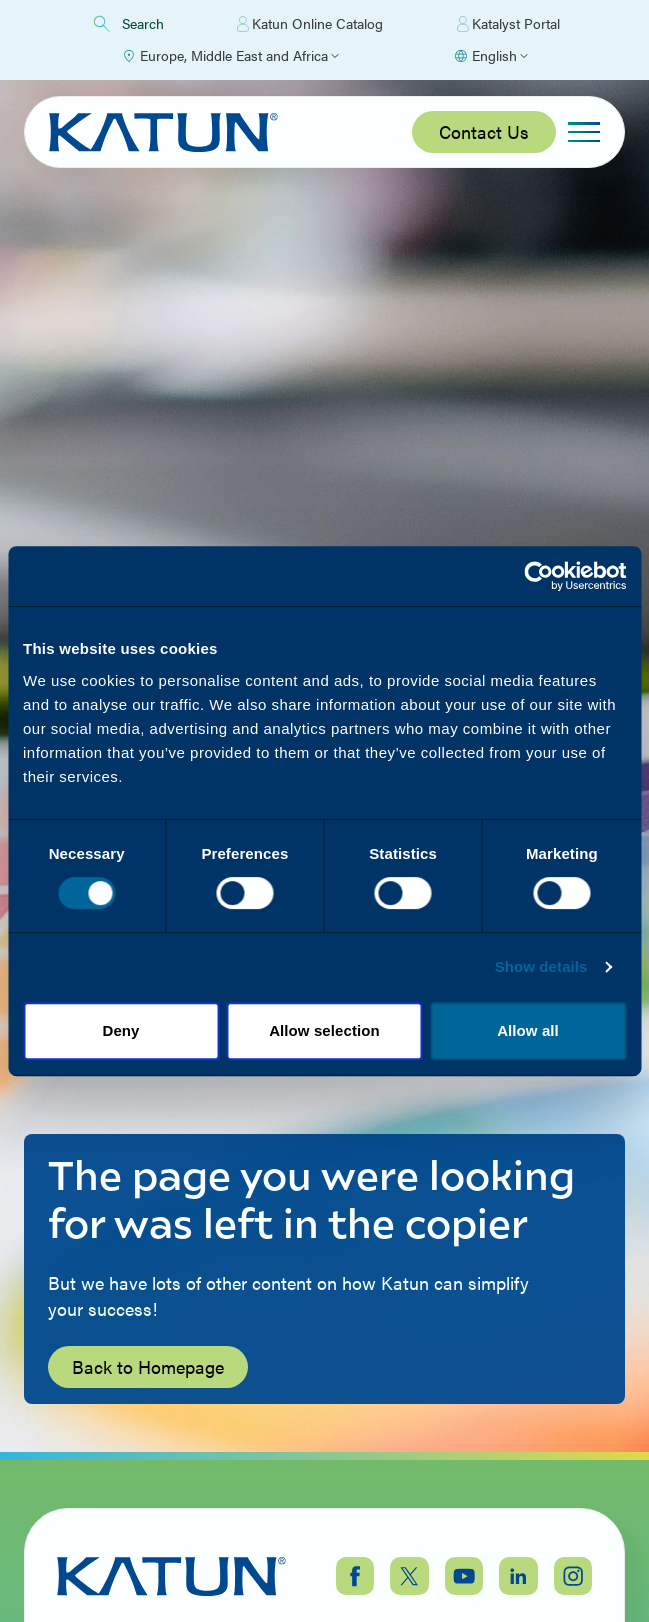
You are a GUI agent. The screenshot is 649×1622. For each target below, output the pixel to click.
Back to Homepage (148, 1366)
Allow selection (324, 1030)
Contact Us (484, 131)
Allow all (528, 1030)
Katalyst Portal (508, 24)
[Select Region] (230, 56)
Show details (541, 966)
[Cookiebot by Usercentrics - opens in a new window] (538, 576)
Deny (120, 1030)
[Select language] (490, 56)
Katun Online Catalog (310, 24)
